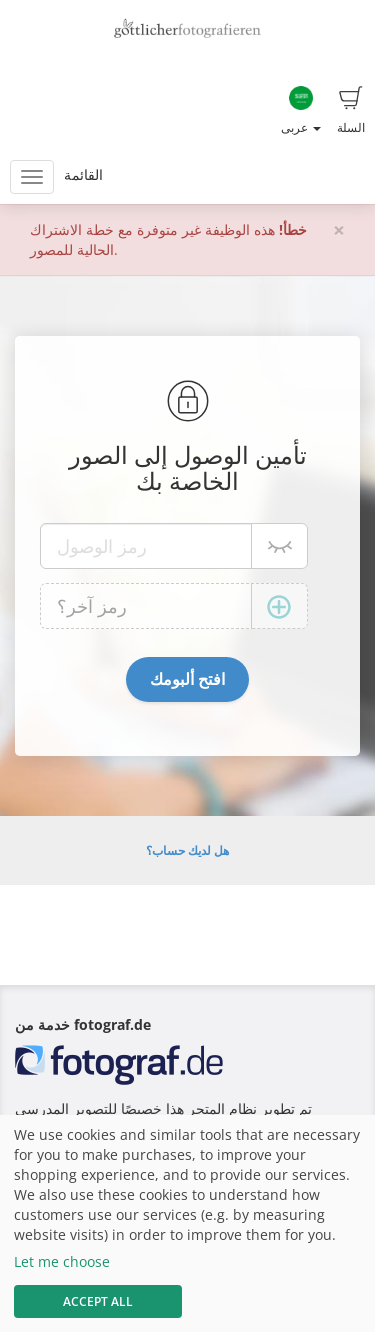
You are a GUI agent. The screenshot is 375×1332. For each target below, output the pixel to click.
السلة (351, 111)
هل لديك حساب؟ (187, 850)
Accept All (98, 1301)
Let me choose (62, 1261)
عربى (301, 111)
